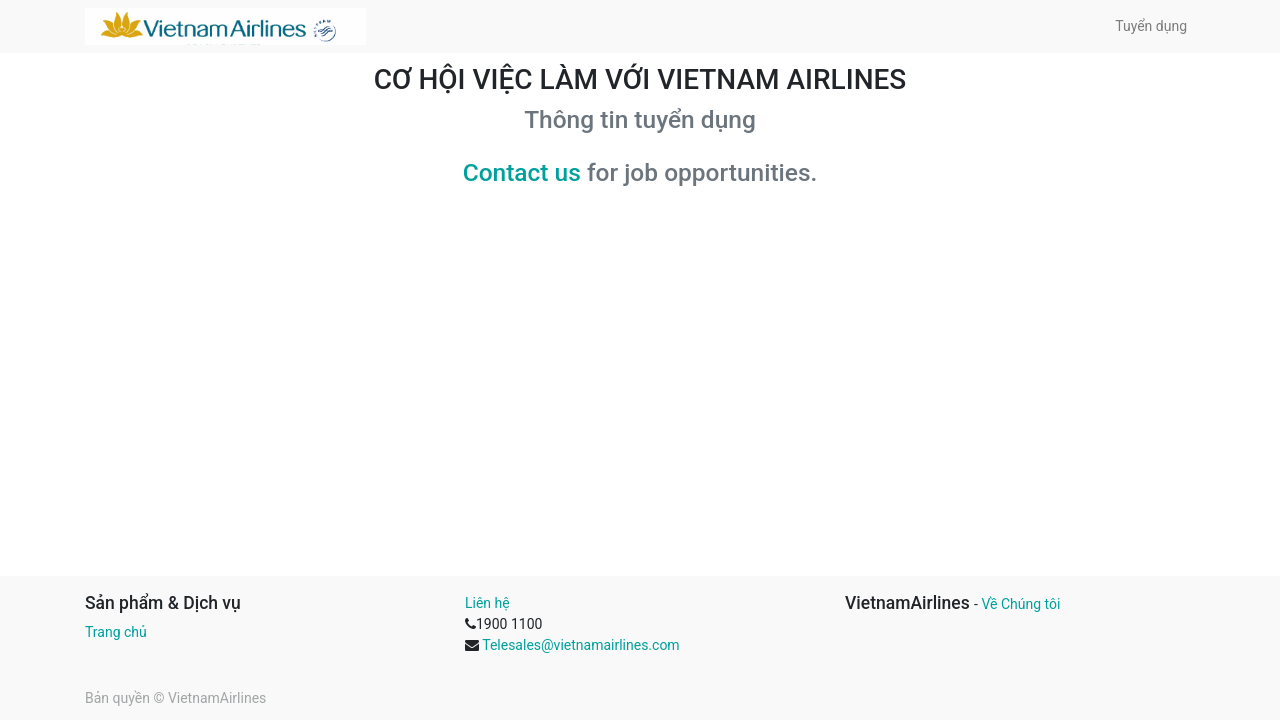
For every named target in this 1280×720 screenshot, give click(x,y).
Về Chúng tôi (1020, 604)
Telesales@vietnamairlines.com (580, 645)
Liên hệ (487, 603)
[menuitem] (1151, 26)
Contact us (522, 172)
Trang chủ (116, 632)
